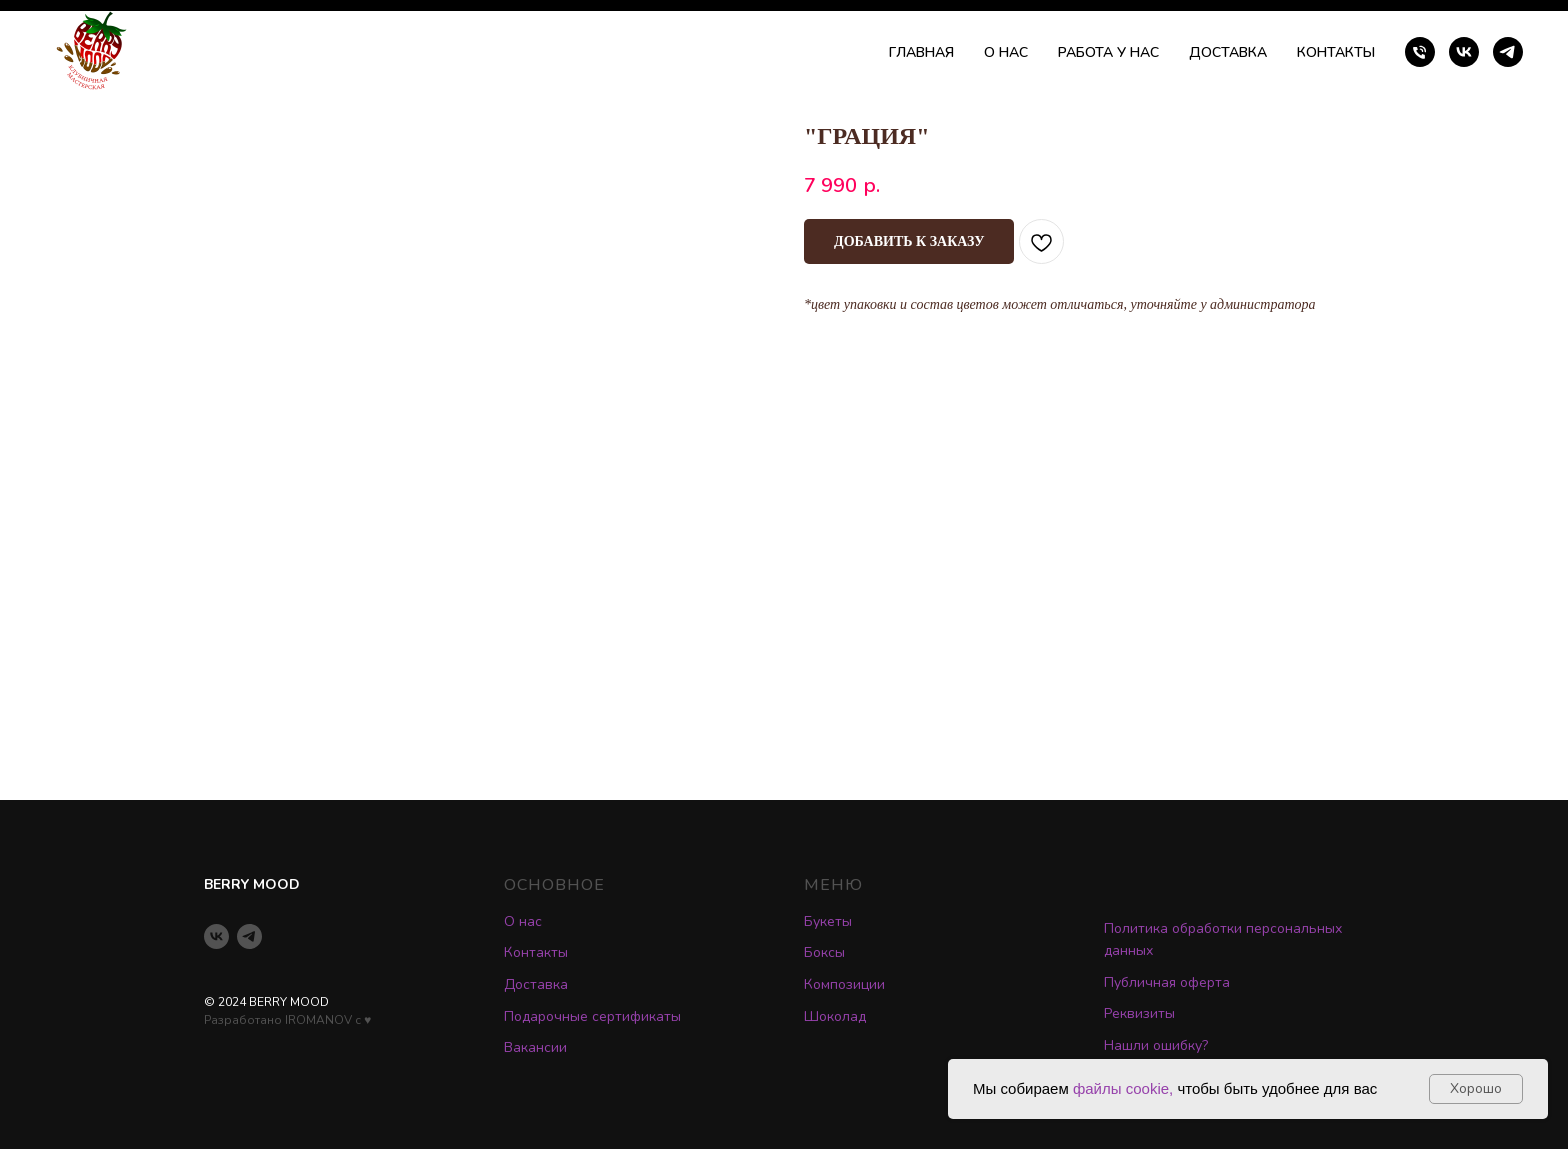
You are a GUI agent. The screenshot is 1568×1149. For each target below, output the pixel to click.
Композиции (844, 984)
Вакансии (535, 1047)
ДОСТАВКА (1228, 52)
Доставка (536, 984)
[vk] (1464, 52)
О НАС (1006, 52)
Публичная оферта (1167, 982)
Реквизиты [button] (1139, 1013)
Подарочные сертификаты (592, 1016)
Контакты (536, 952)
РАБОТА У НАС (1108, 52)
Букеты (828, 921)
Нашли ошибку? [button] (1156, 1045)
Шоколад (835, 1016)
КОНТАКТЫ (1336, 52)
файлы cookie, (1123, 1088)
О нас (523, 921)
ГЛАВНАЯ (921, 52)
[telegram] (1508, 52)
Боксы (824, 952)
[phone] (1420, 52)
